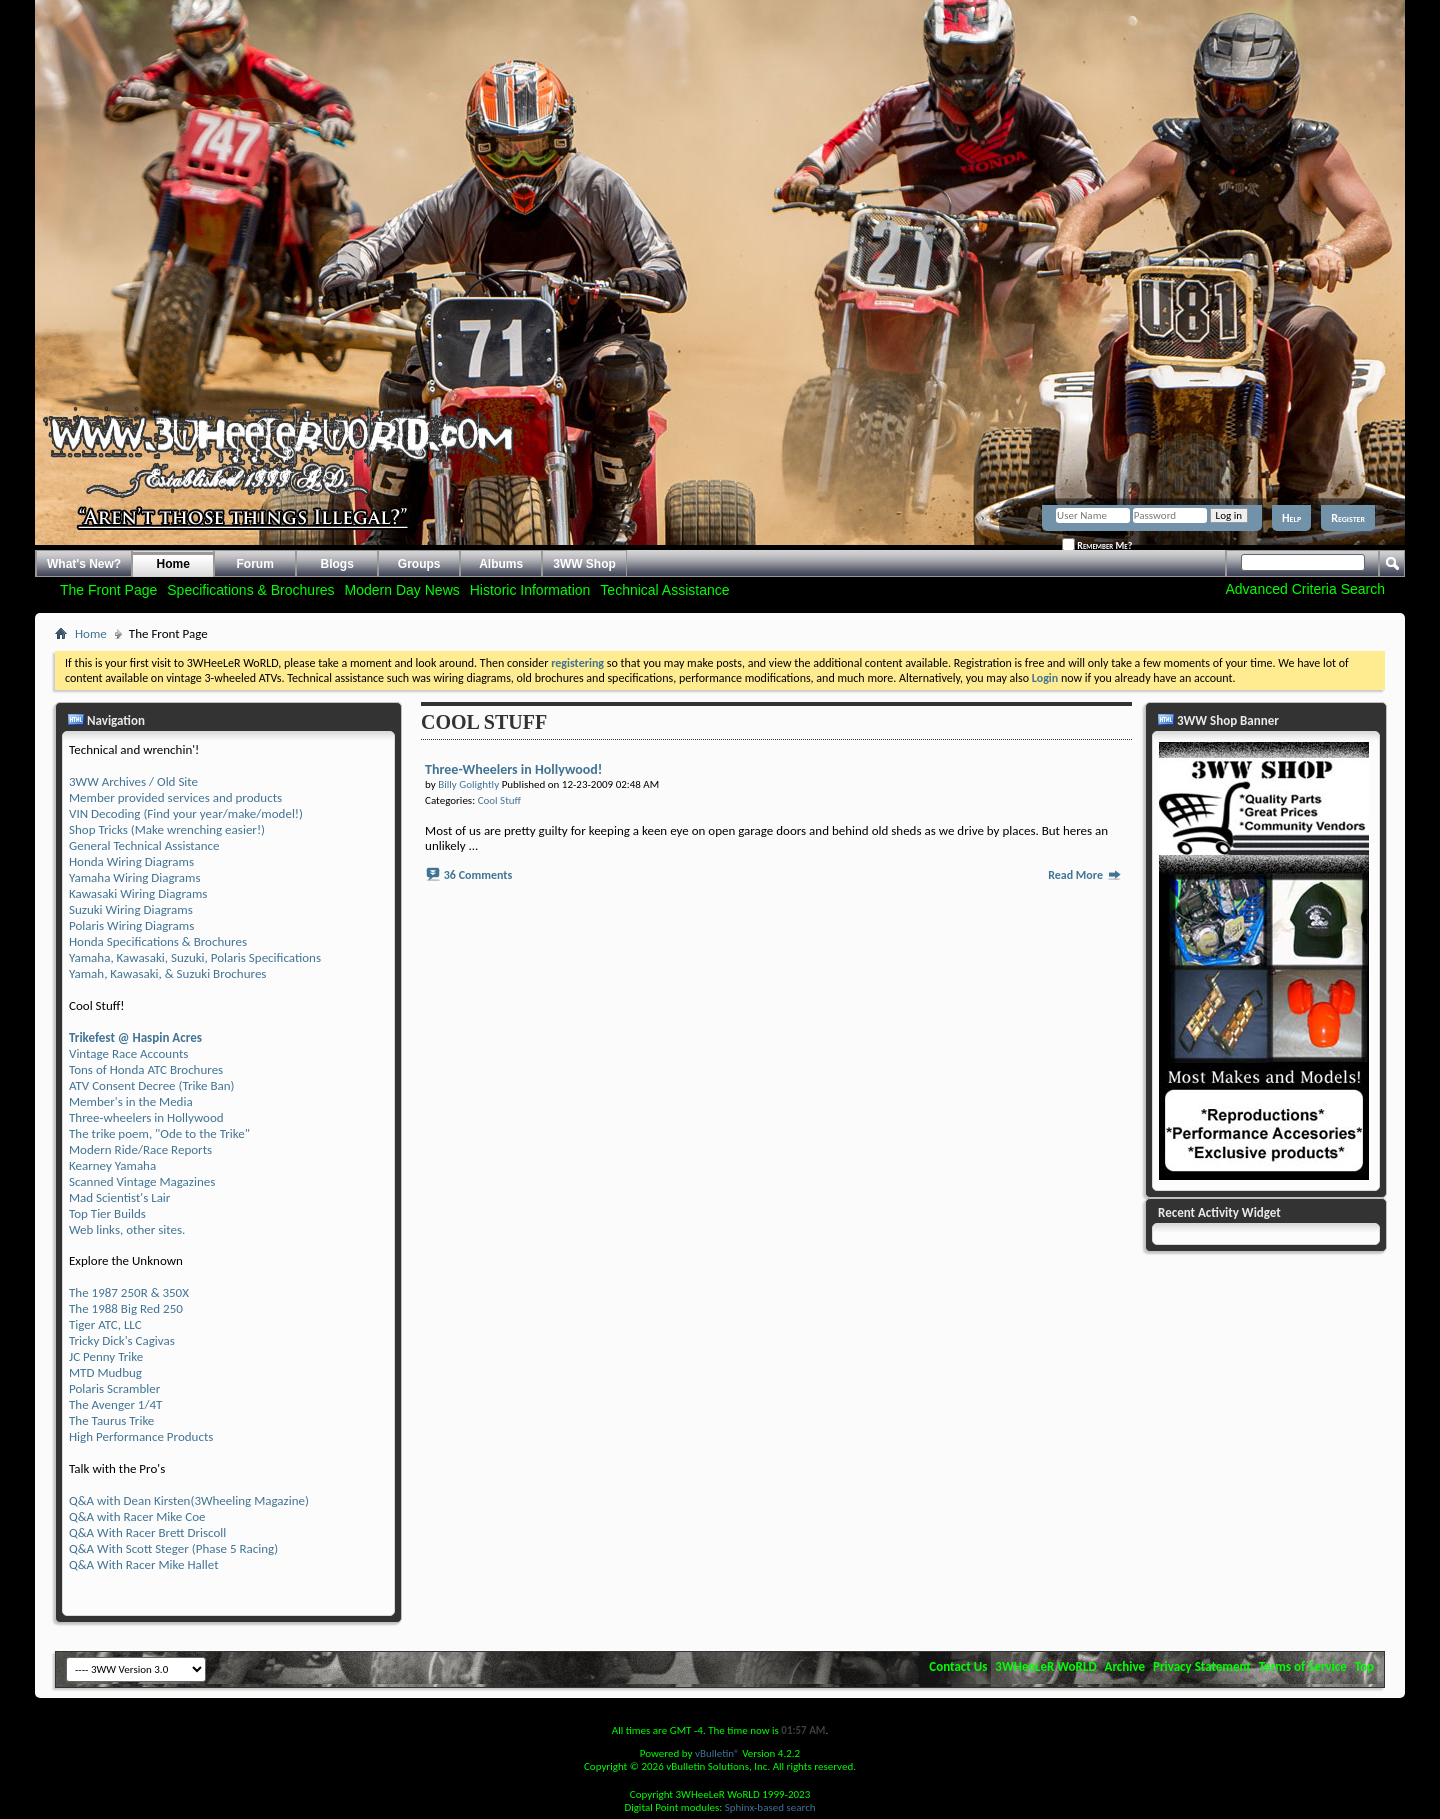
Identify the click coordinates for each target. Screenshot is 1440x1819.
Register (1348, 518)
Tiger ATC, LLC (105, 1324)
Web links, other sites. (127, 1229)
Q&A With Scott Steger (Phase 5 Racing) (173, 1548)
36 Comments (478, 875)
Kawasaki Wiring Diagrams (138, 893)
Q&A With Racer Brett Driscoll (147, 1532)
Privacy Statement (1202, 1666)
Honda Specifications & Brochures (158, 941)
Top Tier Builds (107, 1213)
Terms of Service (1303, 1666)
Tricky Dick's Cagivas (122, 1340)
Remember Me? (1097, 545)
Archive (1125, 1666)
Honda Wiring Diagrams (131, 861)
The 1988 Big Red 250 (126, 1308)
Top (1364, 1666)
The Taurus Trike (111, 1420)
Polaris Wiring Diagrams (131, 925)
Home (173, 564)
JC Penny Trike (106, 1356)
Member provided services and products (175, 797)
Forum (255, 564)
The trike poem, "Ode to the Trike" (159, 1133)
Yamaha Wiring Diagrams (135, 877)
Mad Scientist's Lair (119, 1197)
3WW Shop (584, 564)
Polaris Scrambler (114, 1388)
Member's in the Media (131, 1101)
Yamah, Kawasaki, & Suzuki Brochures (167, 973)
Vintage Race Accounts (128, 1053)
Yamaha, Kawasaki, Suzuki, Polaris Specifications (195, 957)
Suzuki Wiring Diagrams (131, 909)
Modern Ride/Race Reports (140, 1149)
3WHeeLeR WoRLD (1045, 1666)
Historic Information (530, 590)
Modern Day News (402, 590)
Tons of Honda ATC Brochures (146, 1069)
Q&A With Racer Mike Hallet (144, 1564)
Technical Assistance (664, 590)
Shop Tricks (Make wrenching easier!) (167, 829)
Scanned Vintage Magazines (142, 1181)
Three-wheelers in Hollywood (146, 1117)
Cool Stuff (499, 800)
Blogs (337, 564)
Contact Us (958, 1666)
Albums (501, 564)
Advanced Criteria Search (1305, 589)
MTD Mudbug (105, 1372)
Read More (1085, 875)
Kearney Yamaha (112, 1165)
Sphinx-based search (770, 1807)
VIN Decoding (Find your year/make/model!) (186, 813)
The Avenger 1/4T (115, 1404)
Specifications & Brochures (250, 590)
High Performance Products (141, 1436)
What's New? (84, 564)
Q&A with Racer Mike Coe (137, 1516)
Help (1291, 518)
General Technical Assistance (144, 845)
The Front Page (108, 590)
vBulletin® (717, 1753)
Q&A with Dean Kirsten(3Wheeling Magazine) (189, 1500)
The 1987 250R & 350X (129, 1292)
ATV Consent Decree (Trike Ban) (151, 1085)
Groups (419, 564)
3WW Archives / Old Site (133, 781)
